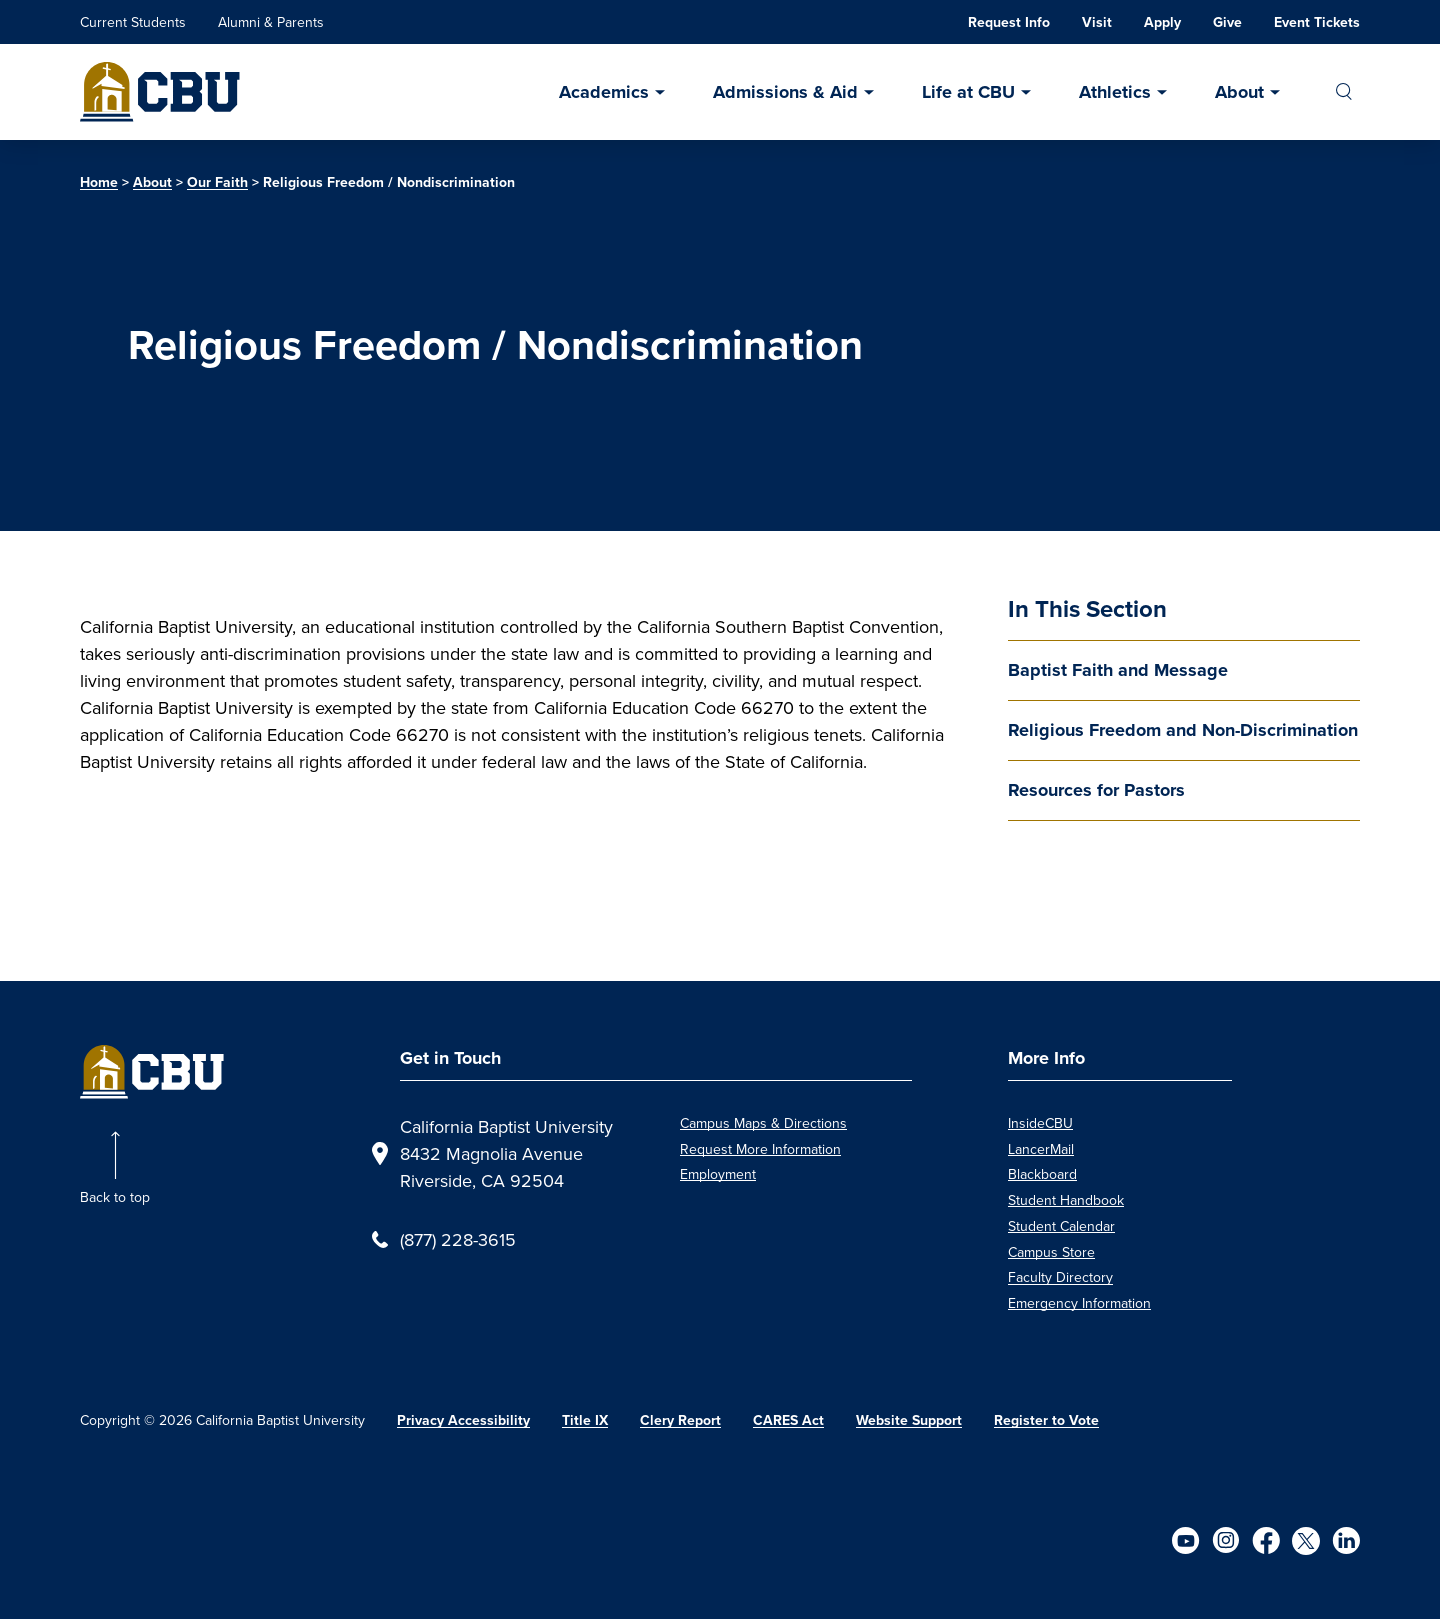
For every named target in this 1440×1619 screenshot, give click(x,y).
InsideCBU (1040, 1123)
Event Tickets (1317, 22)
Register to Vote (1046, 1420)
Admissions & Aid (785, 92)
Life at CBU (968, 92)
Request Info (1009, 22)
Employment (718, 1174)
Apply (1162, 22)
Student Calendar (1061, 1226)
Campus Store (1051, 1252)
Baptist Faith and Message (1118, 670)
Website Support (909, 1420)
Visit (1097, 22)
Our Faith (217, 182)
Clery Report (680, 1420)
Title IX (585, 1420)
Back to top (115, 1197)
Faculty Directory (1060, 1277)
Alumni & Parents (271, 22)
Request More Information (760, 1149)
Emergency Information (1079, 1303)
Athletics (1115, 92)
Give (1227, 22)
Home (99, 182)
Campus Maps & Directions (763, 1123)
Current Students (133, 22)
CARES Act (788, 1420)
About (1239, 92)
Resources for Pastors (1096, 790)
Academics (604, 92)
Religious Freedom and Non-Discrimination (1183, 730)
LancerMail (1041, 1149)
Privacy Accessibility (463, 1420)
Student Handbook (1066, 1200)
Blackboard (1042, 1174)
